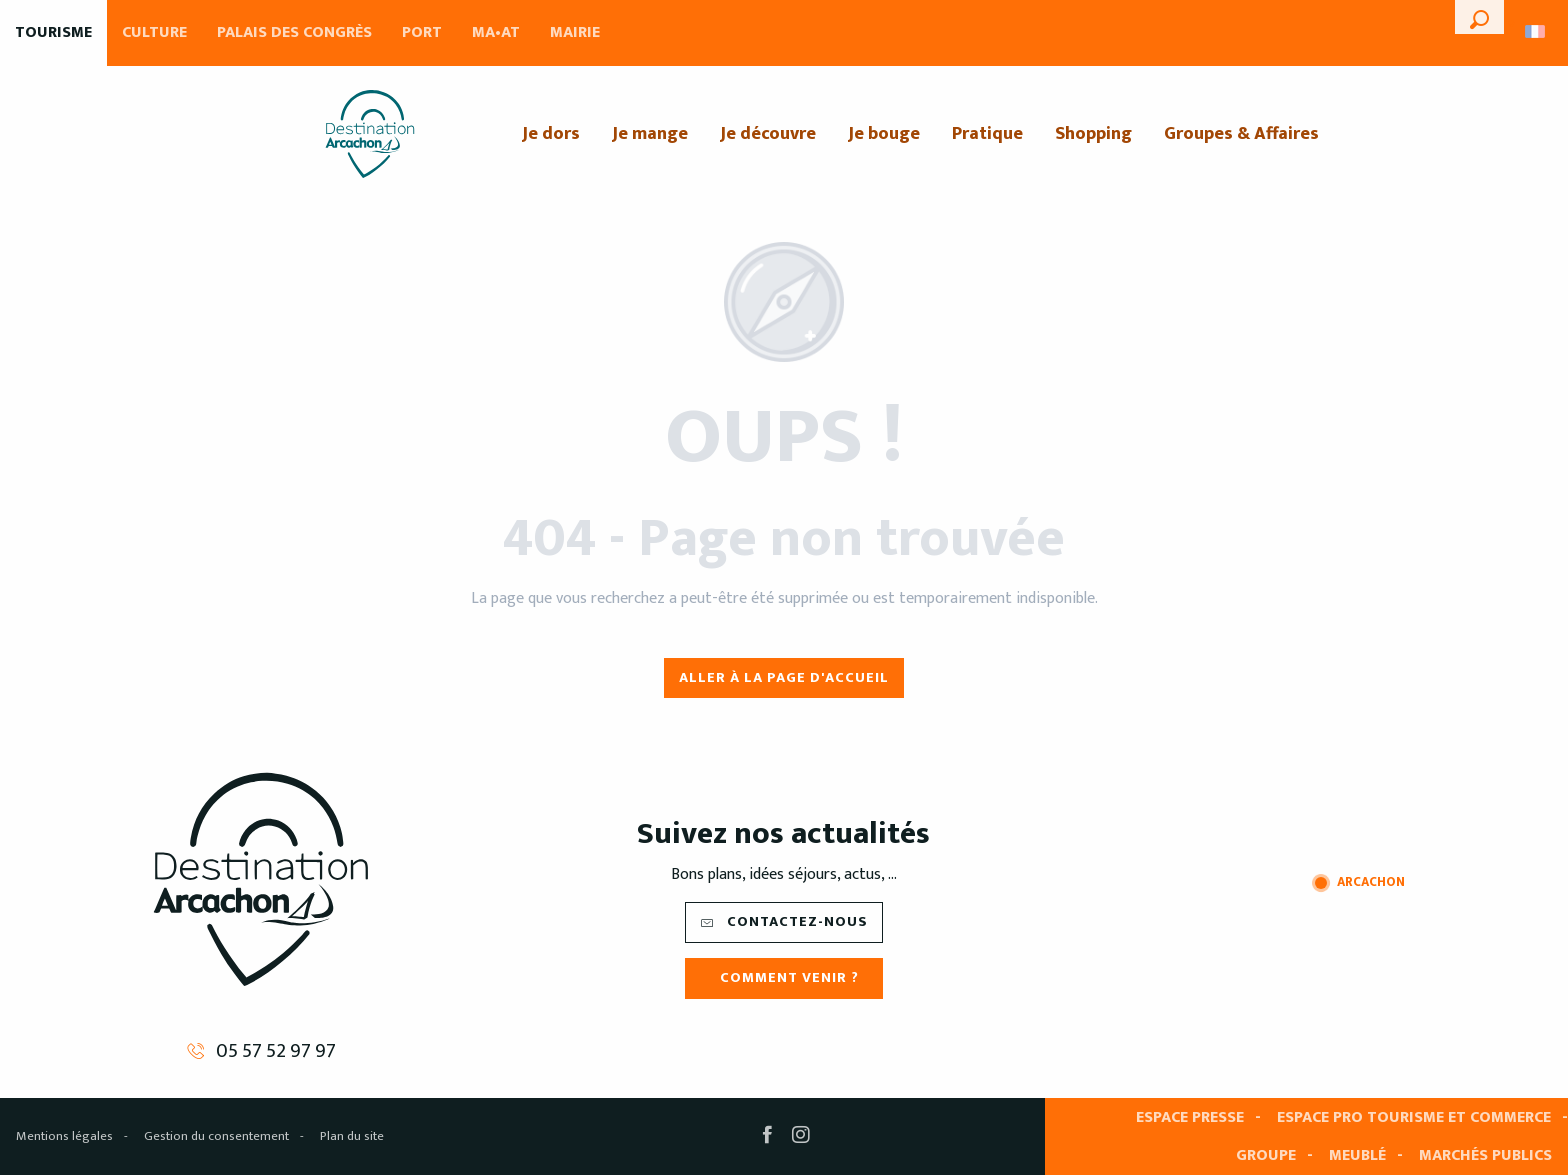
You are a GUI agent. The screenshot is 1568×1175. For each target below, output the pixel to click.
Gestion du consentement (216, 1136)
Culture (154, 32)
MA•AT (496, 32)
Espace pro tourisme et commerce (1414, 1117)
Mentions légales (64, 1136)
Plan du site (352, 1136)
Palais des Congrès (294, 32)
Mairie (575, 32)
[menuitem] (370, 134)
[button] (1479, 17)
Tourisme (53, 32)
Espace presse (1190, 1117)
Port (422, 32)
